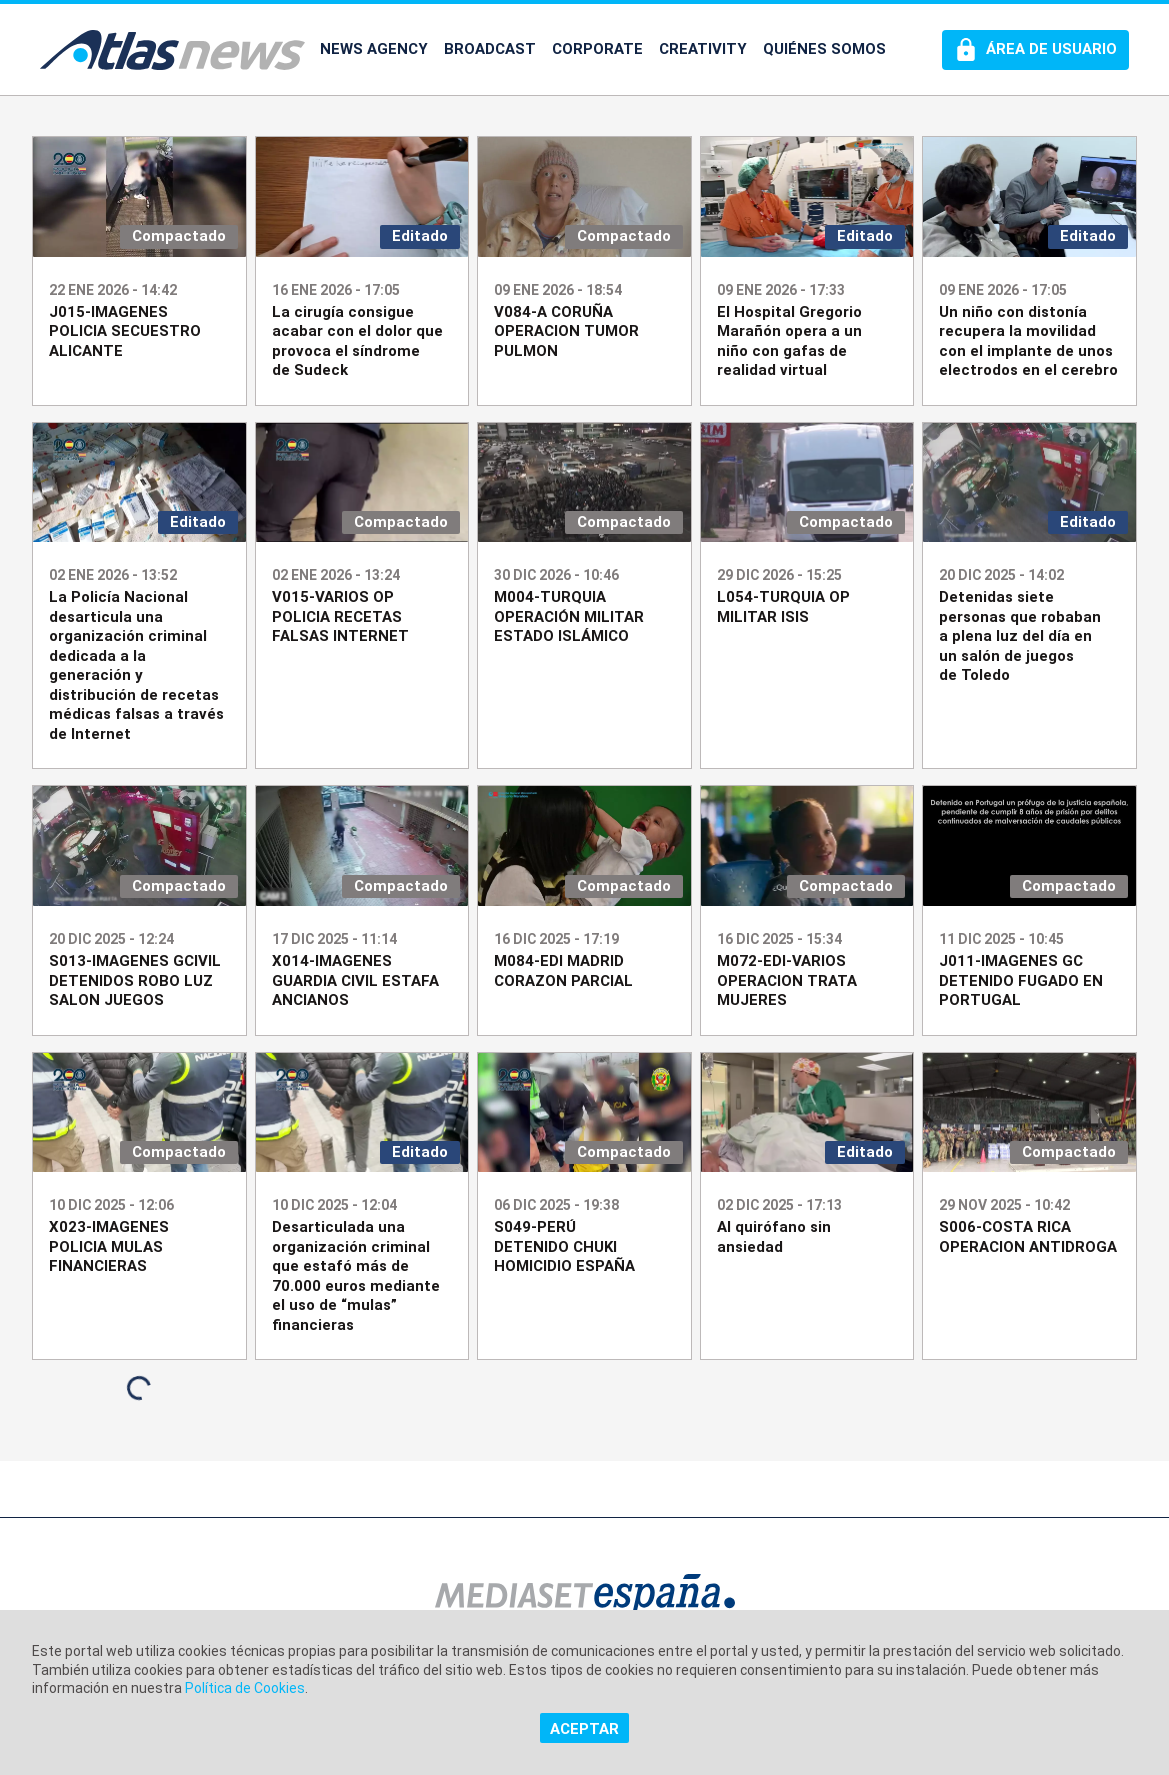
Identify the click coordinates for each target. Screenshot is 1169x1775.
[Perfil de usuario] (1035, 50)
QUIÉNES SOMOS (824, 49)
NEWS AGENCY (374, 49)
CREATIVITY (703, 49)
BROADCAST (490, 49)
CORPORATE (597, 49)
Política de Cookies (245, 1688)
